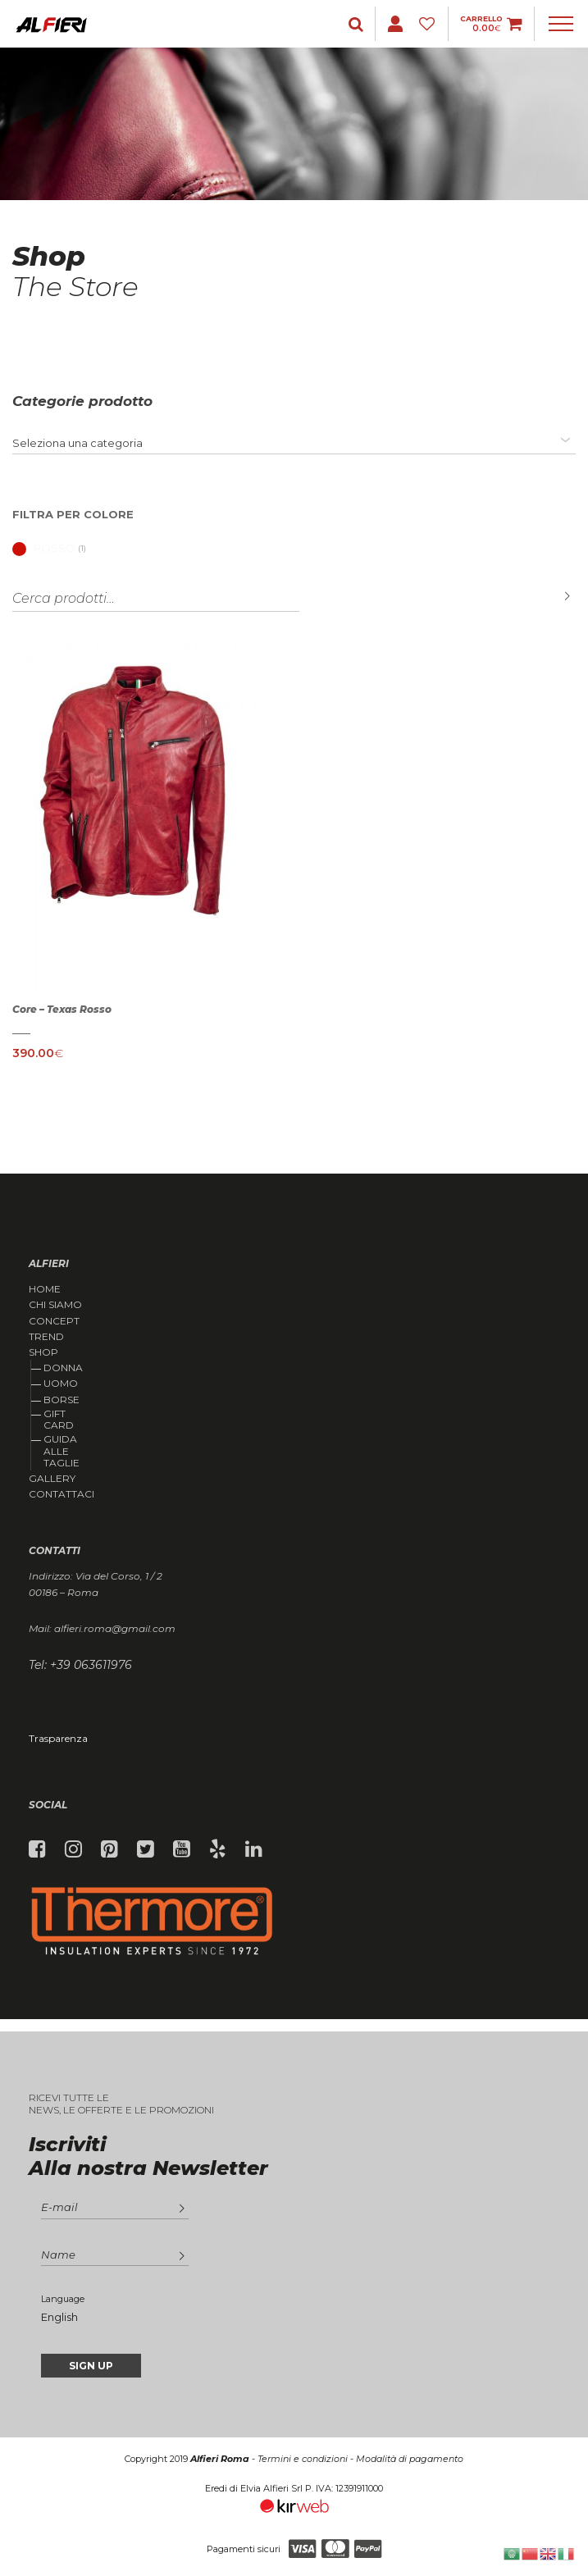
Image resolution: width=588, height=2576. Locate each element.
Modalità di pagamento (409, 2458)
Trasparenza (58, 1738)
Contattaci (61, 1494)
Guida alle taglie (61, 1451)
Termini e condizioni (303, 2458)
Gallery (52, 1478)
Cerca (555, 596)
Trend (46, 1337)
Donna (63, 1367)
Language (62, 2299)
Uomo (60, 1383)
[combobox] (294, 443)
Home (45, 1289)
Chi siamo (55, 1305)
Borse (61, 1399)
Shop (43, 1352)
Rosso (43, 547)
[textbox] (77, 442)
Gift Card (58, 1419)
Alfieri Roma (219, 2458)
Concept (54, 1321)
